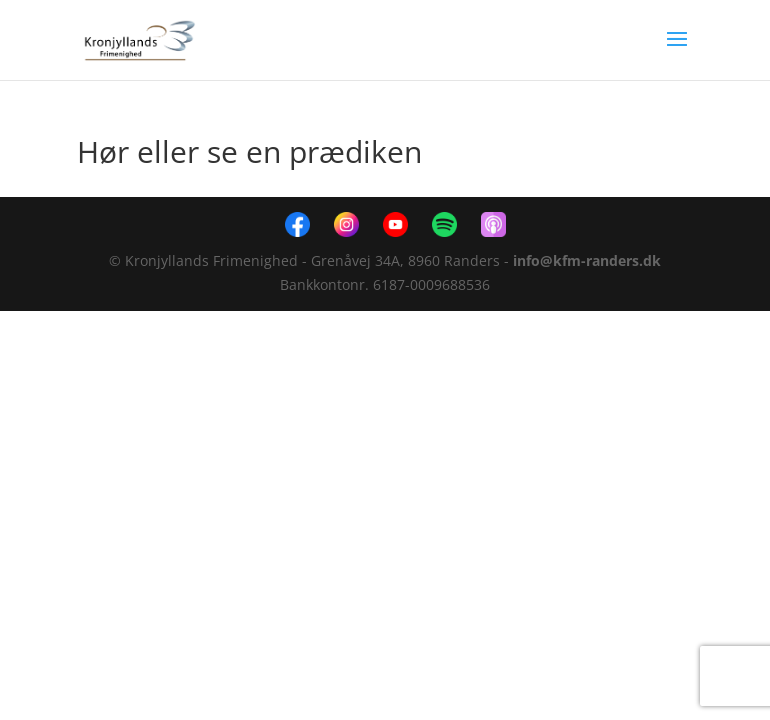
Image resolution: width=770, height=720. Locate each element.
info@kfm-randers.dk (587, 260)
